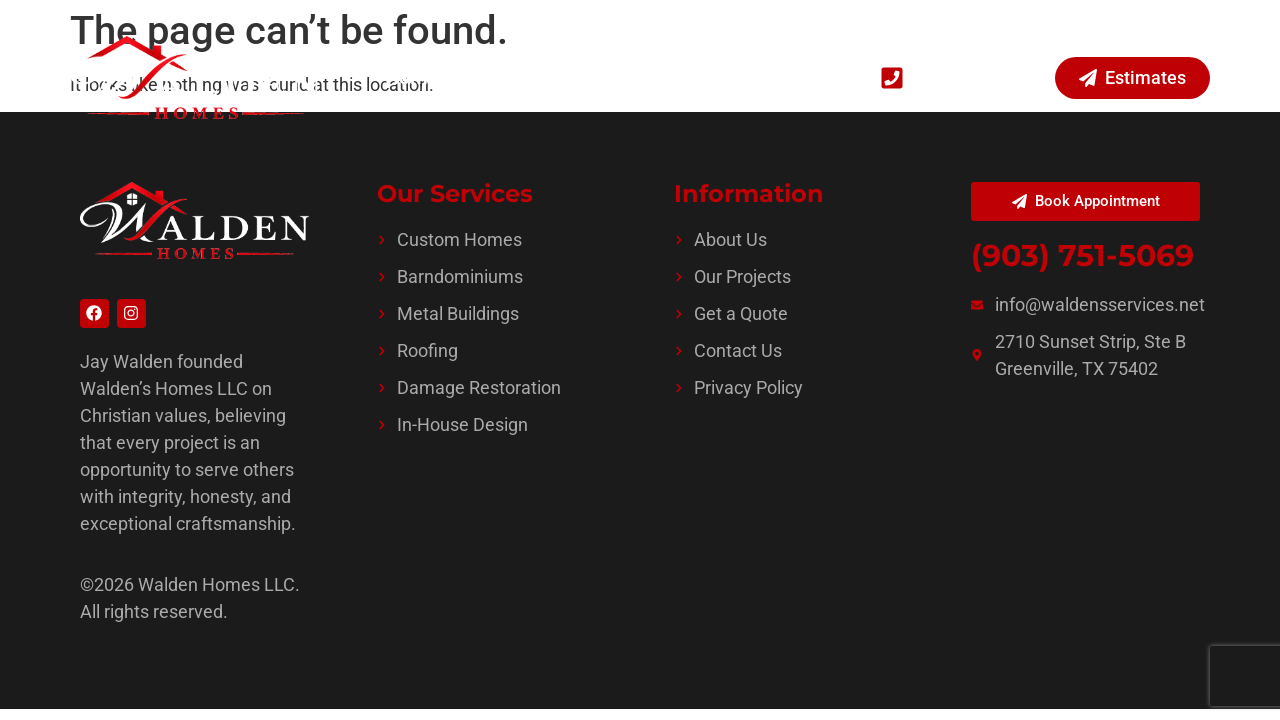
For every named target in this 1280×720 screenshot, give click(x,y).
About (708, 78)
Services (512, 78)
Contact (795, 78)
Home (412, 78)
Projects (620, 78)
